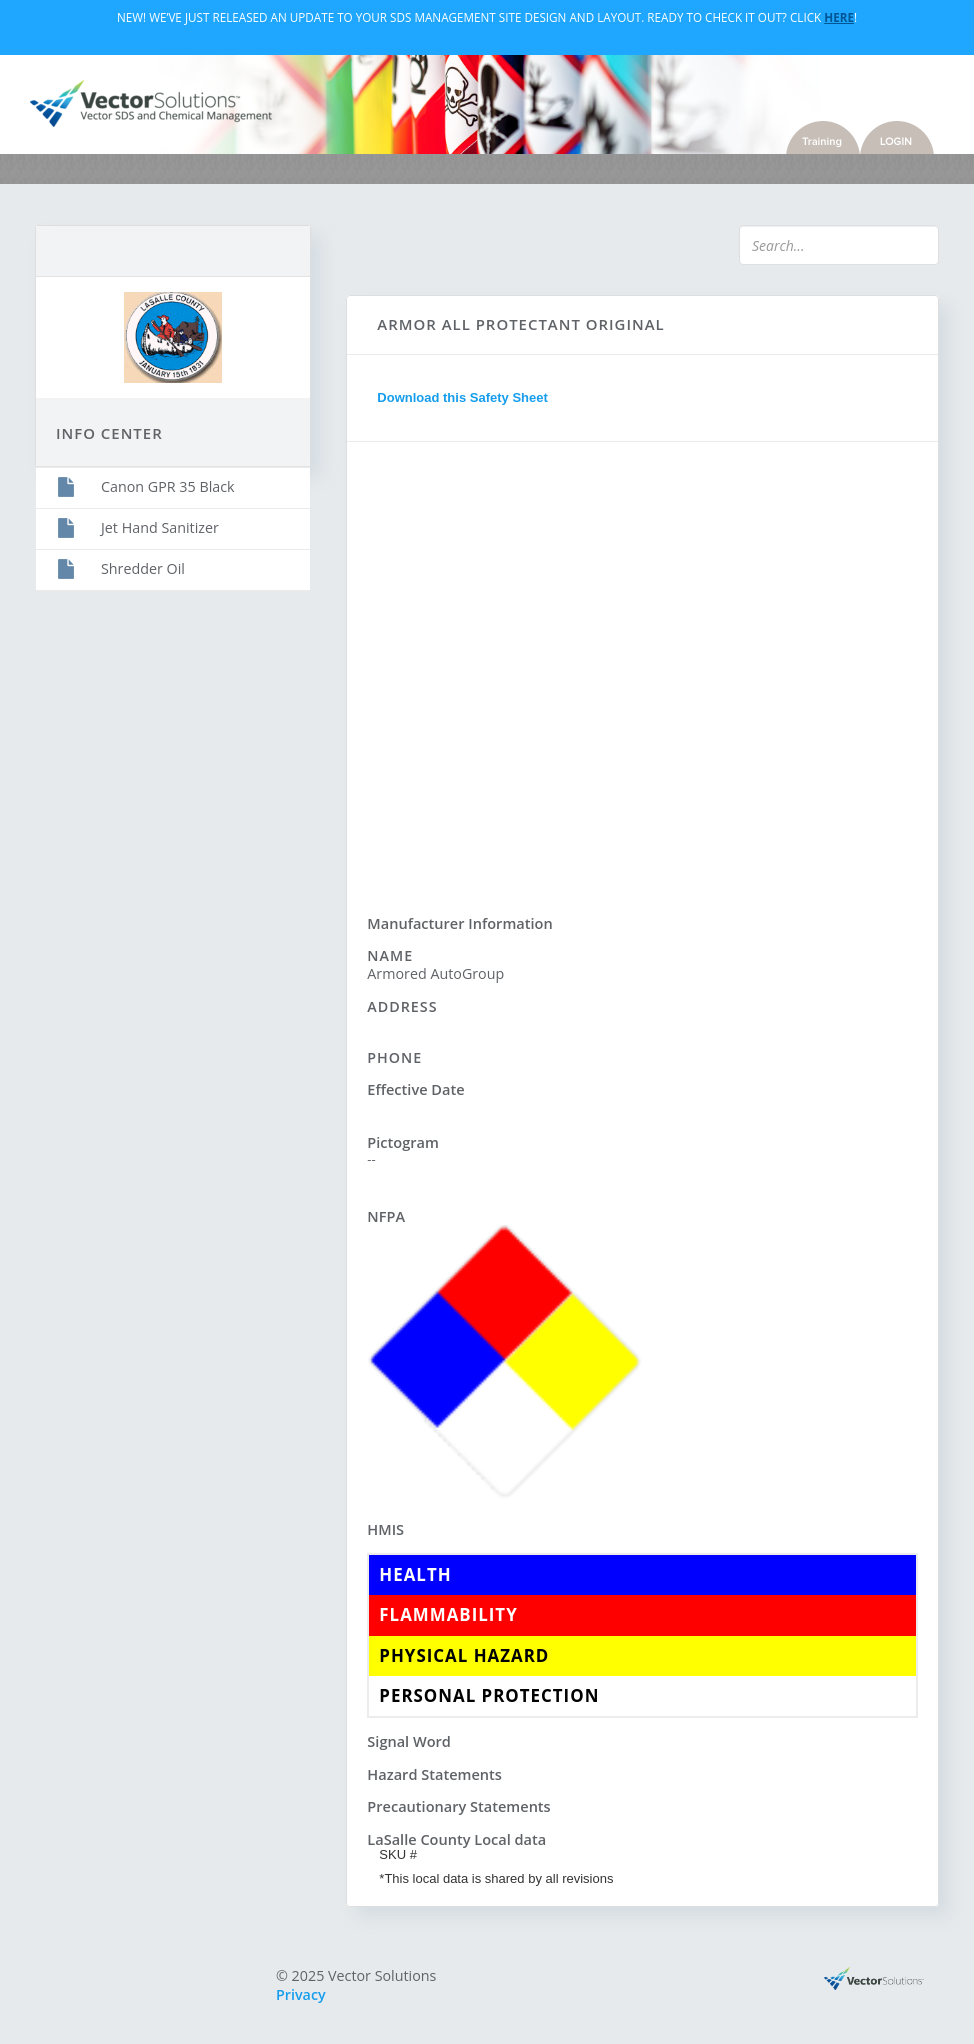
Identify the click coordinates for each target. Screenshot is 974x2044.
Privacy (301, 1994)
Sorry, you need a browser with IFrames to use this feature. (642, 667)
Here (839, 17)
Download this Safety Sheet (462, 397)
